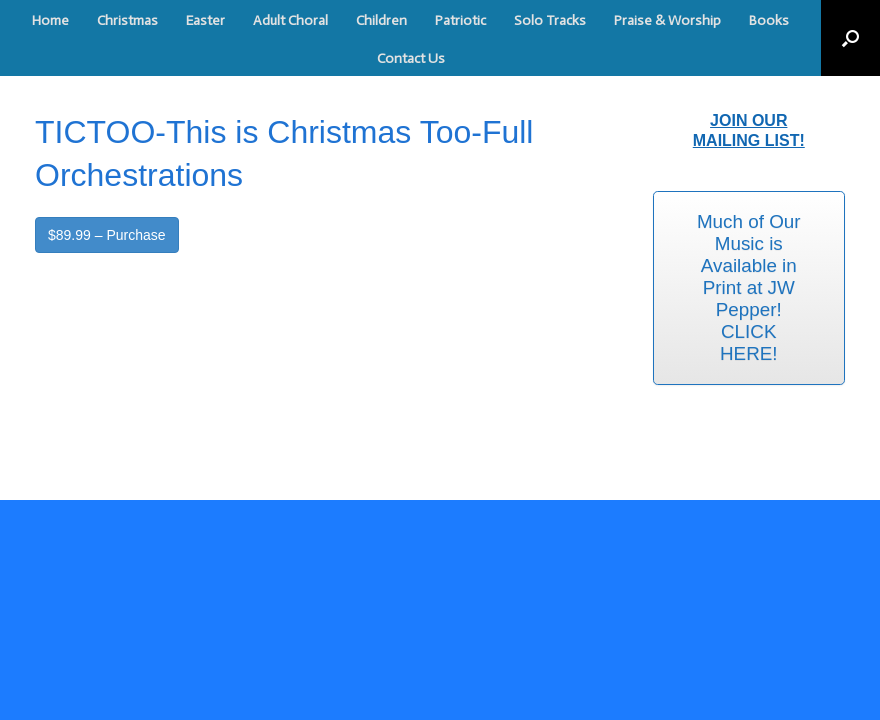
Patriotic (460, 20)
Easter (205, 20)
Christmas (127, 20)
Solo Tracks (550, 20)
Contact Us (411, 58)
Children (381, 20)
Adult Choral (290, 20)
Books (769, 20)
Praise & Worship (667, 20)
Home (50, 20)
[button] (850, 38)
